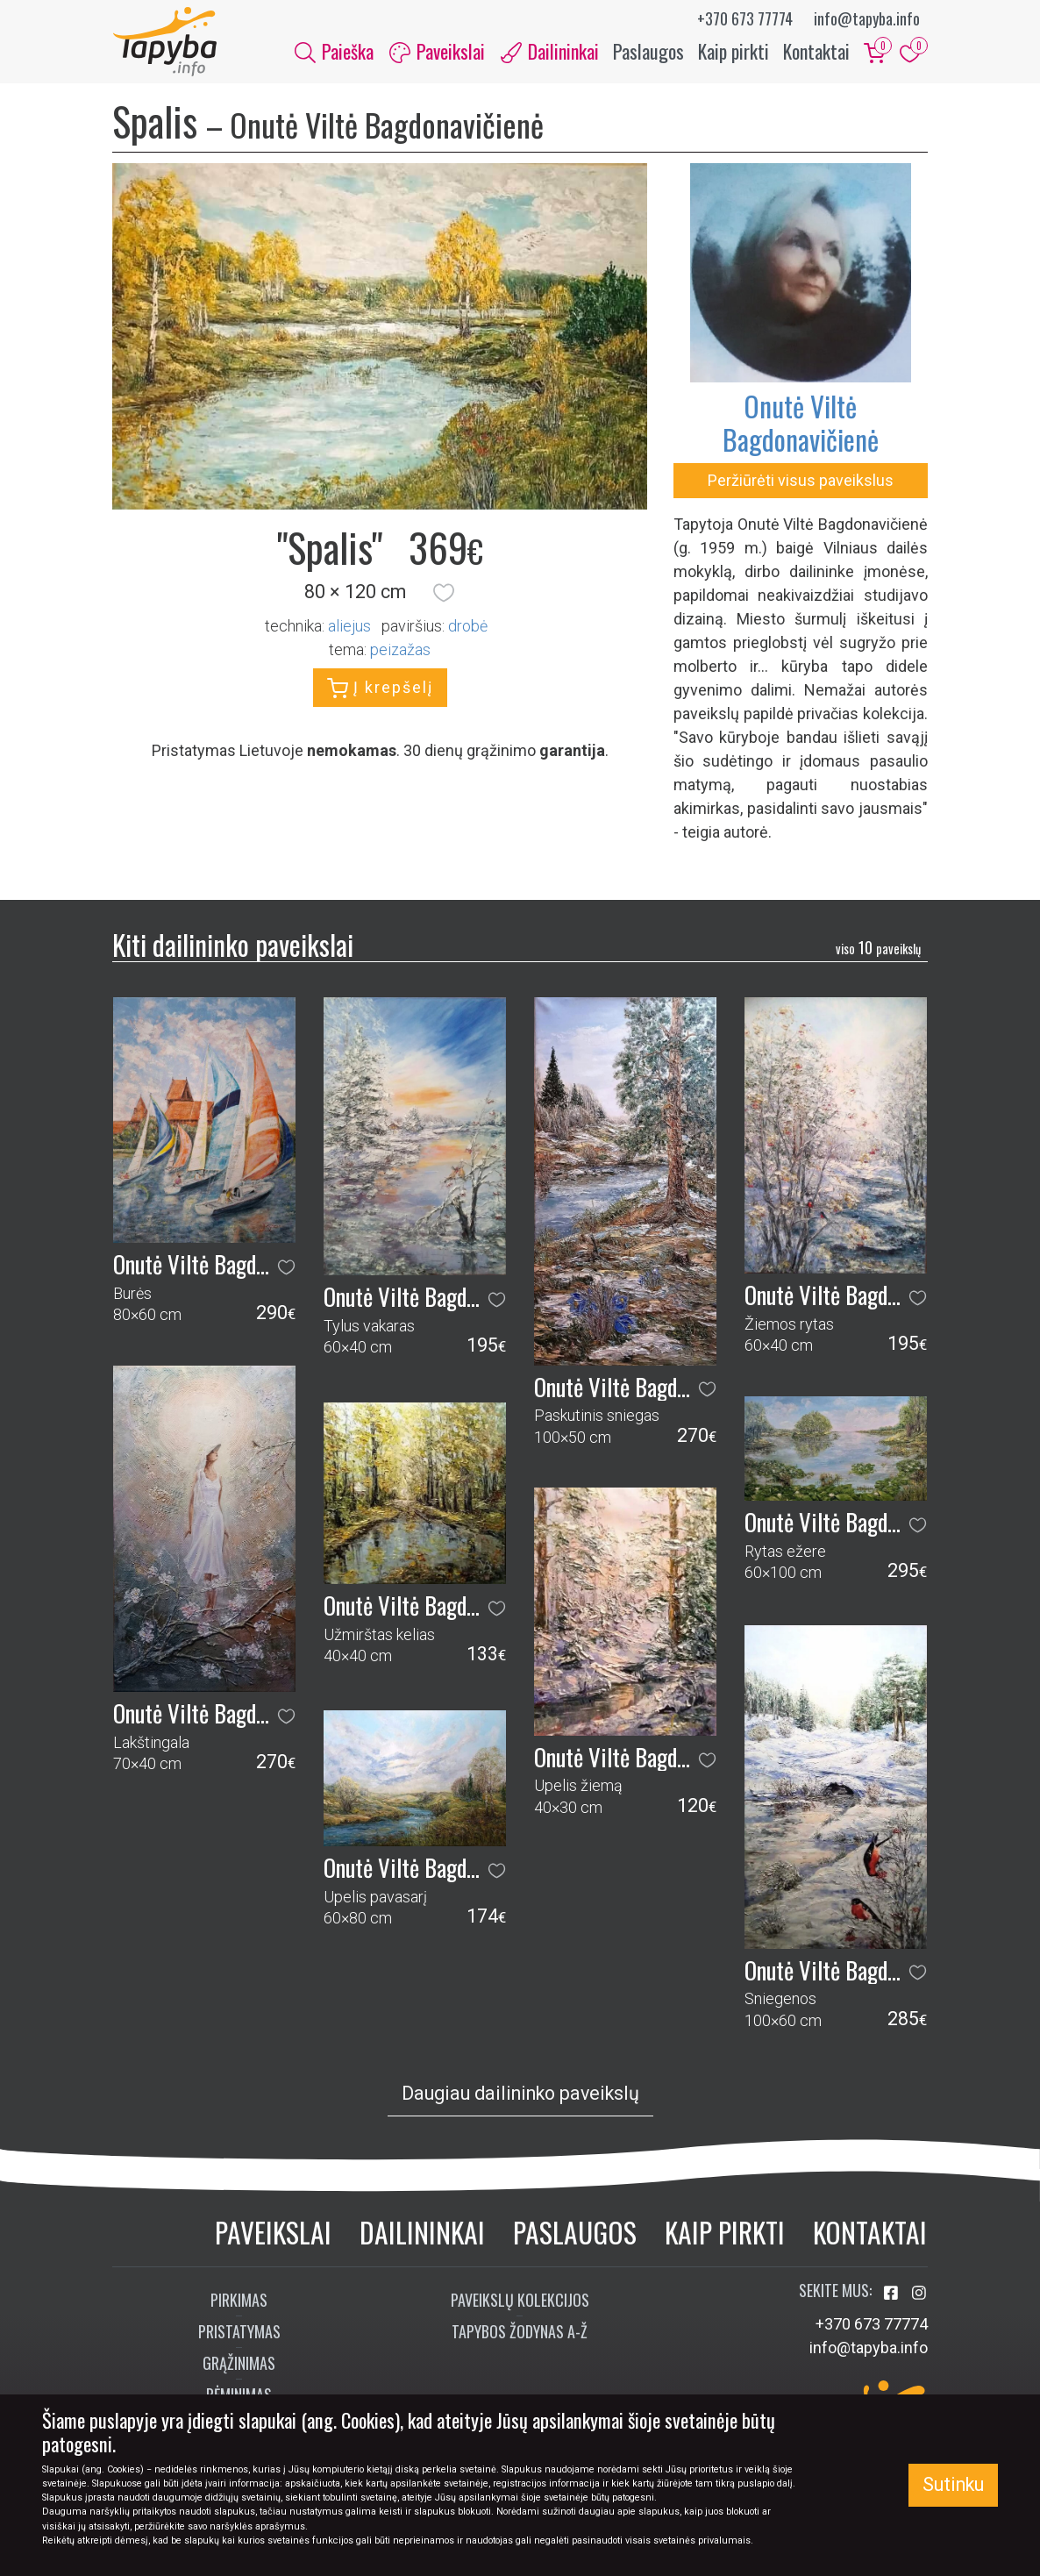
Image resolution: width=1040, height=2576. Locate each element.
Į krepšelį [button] (380, 688)
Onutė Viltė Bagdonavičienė (801, 423)
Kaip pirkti (733, 51)
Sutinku (953, 2484)
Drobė (468, 626)
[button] (443, 593)
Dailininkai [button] (550, 51)
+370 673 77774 (745, 18)
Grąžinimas (239, 2363)
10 (878, 947)
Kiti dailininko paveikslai (232, 945)
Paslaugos (648, 51)
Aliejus (349, 626)
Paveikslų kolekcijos (520, 2300)
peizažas (400, 649)
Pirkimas (238, 2300)
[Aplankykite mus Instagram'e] (919, 2294)
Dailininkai (422, 2232)
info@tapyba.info (867, 18)
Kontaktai (816, 51)
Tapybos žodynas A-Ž (520, 2332)
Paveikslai (273, 2232)
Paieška (334, 51)
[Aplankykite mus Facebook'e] (892, 2294)
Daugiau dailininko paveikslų (520, 2094)
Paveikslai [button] (437, 51)
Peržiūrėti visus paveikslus (801, 481)
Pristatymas (239, 2332)
